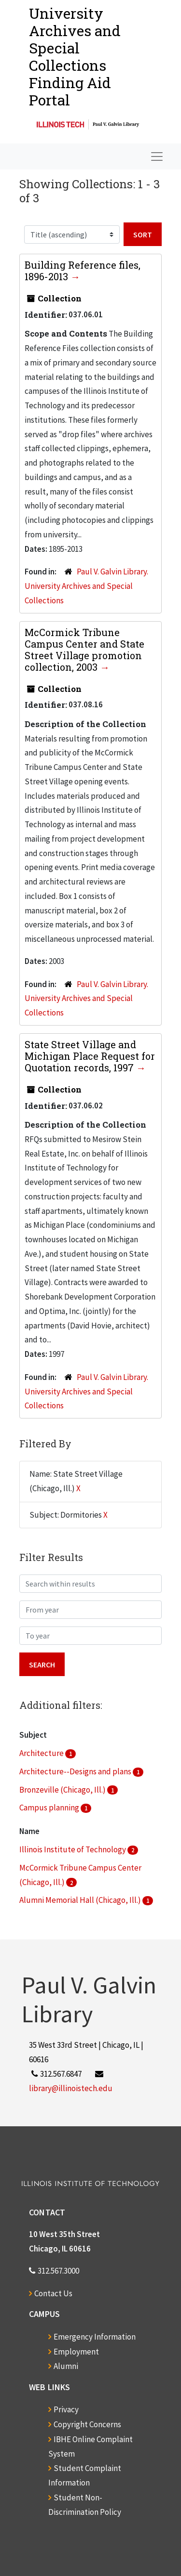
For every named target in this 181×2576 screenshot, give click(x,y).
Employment (76, 2351)
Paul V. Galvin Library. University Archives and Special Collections (86, 586)
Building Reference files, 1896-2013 (82, 271)
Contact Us (53, 2293)
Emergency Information (95, 2336)
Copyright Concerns (87, 2424)
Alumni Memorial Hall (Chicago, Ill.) (80, 1900)
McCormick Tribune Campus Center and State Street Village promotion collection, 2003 (84, 649)
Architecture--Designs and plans (76, 1771)
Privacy (66, 2409)
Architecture (42, 1753)
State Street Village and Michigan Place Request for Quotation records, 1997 (90, 1056)
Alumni (66, 2366)
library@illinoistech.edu (70, 2088)
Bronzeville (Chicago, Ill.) (63, 1789)
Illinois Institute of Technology (73, 1849)
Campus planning (50, 1807)
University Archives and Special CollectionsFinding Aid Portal (75, 56)
